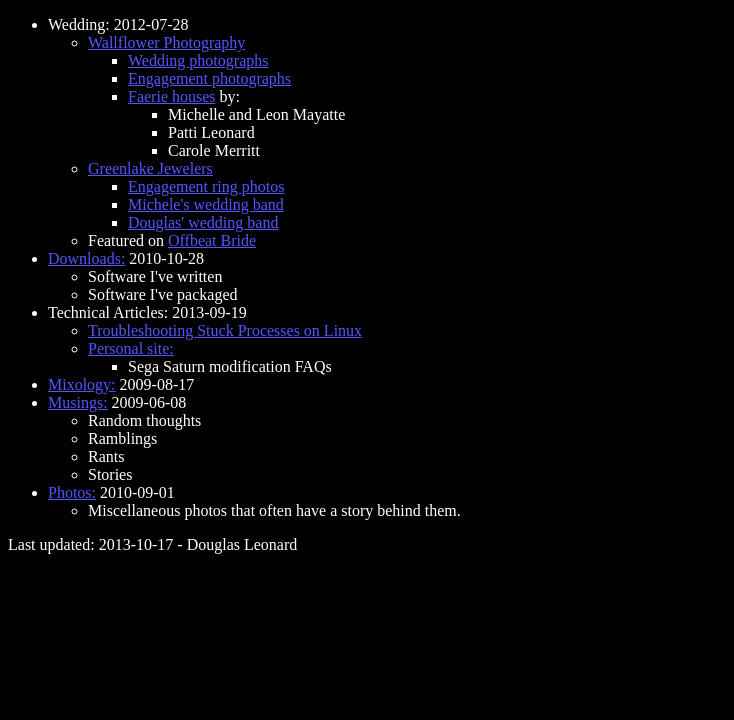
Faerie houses (172, 96)
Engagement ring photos (206, 186)
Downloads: (86, 258)
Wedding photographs (198, 60)
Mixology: (82, 384)
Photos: (72, 492)
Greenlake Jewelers (150, 168)
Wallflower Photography (166, 42)
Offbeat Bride (212, 240)
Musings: (78, 402)
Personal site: (131, 348)
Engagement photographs (209, 78)
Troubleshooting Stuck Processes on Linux (225, 330)
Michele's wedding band (206, 204)
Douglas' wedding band (203, 222)
